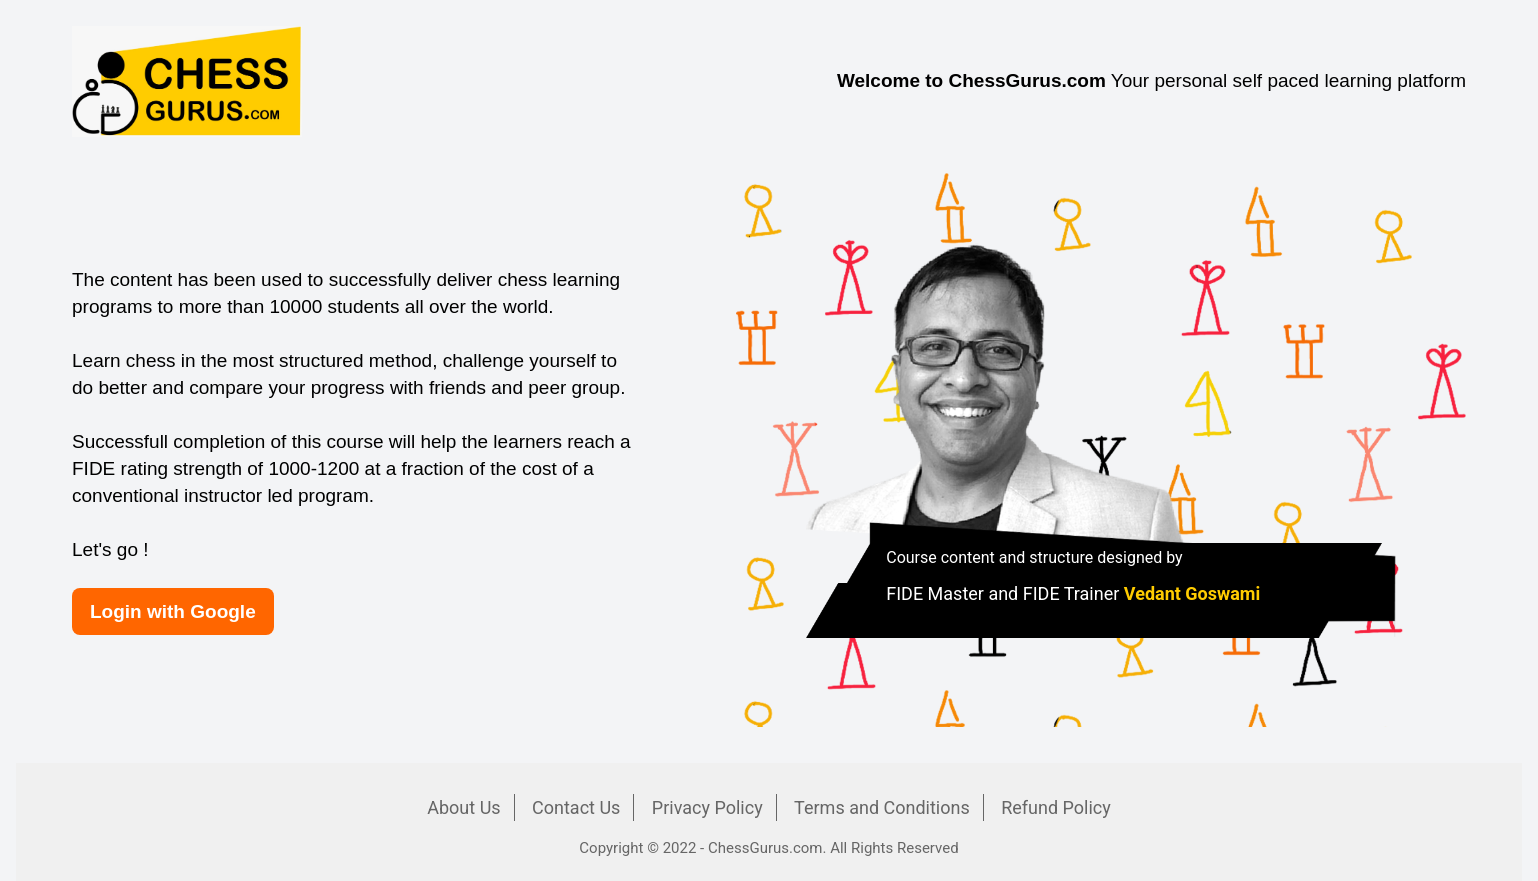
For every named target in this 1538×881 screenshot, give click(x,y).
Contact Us (576, 807)
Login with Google (173, 611)
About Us (463, 807)
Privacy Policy (707, 807)
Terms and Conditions (882, 807)
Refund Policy (1056, 807)
